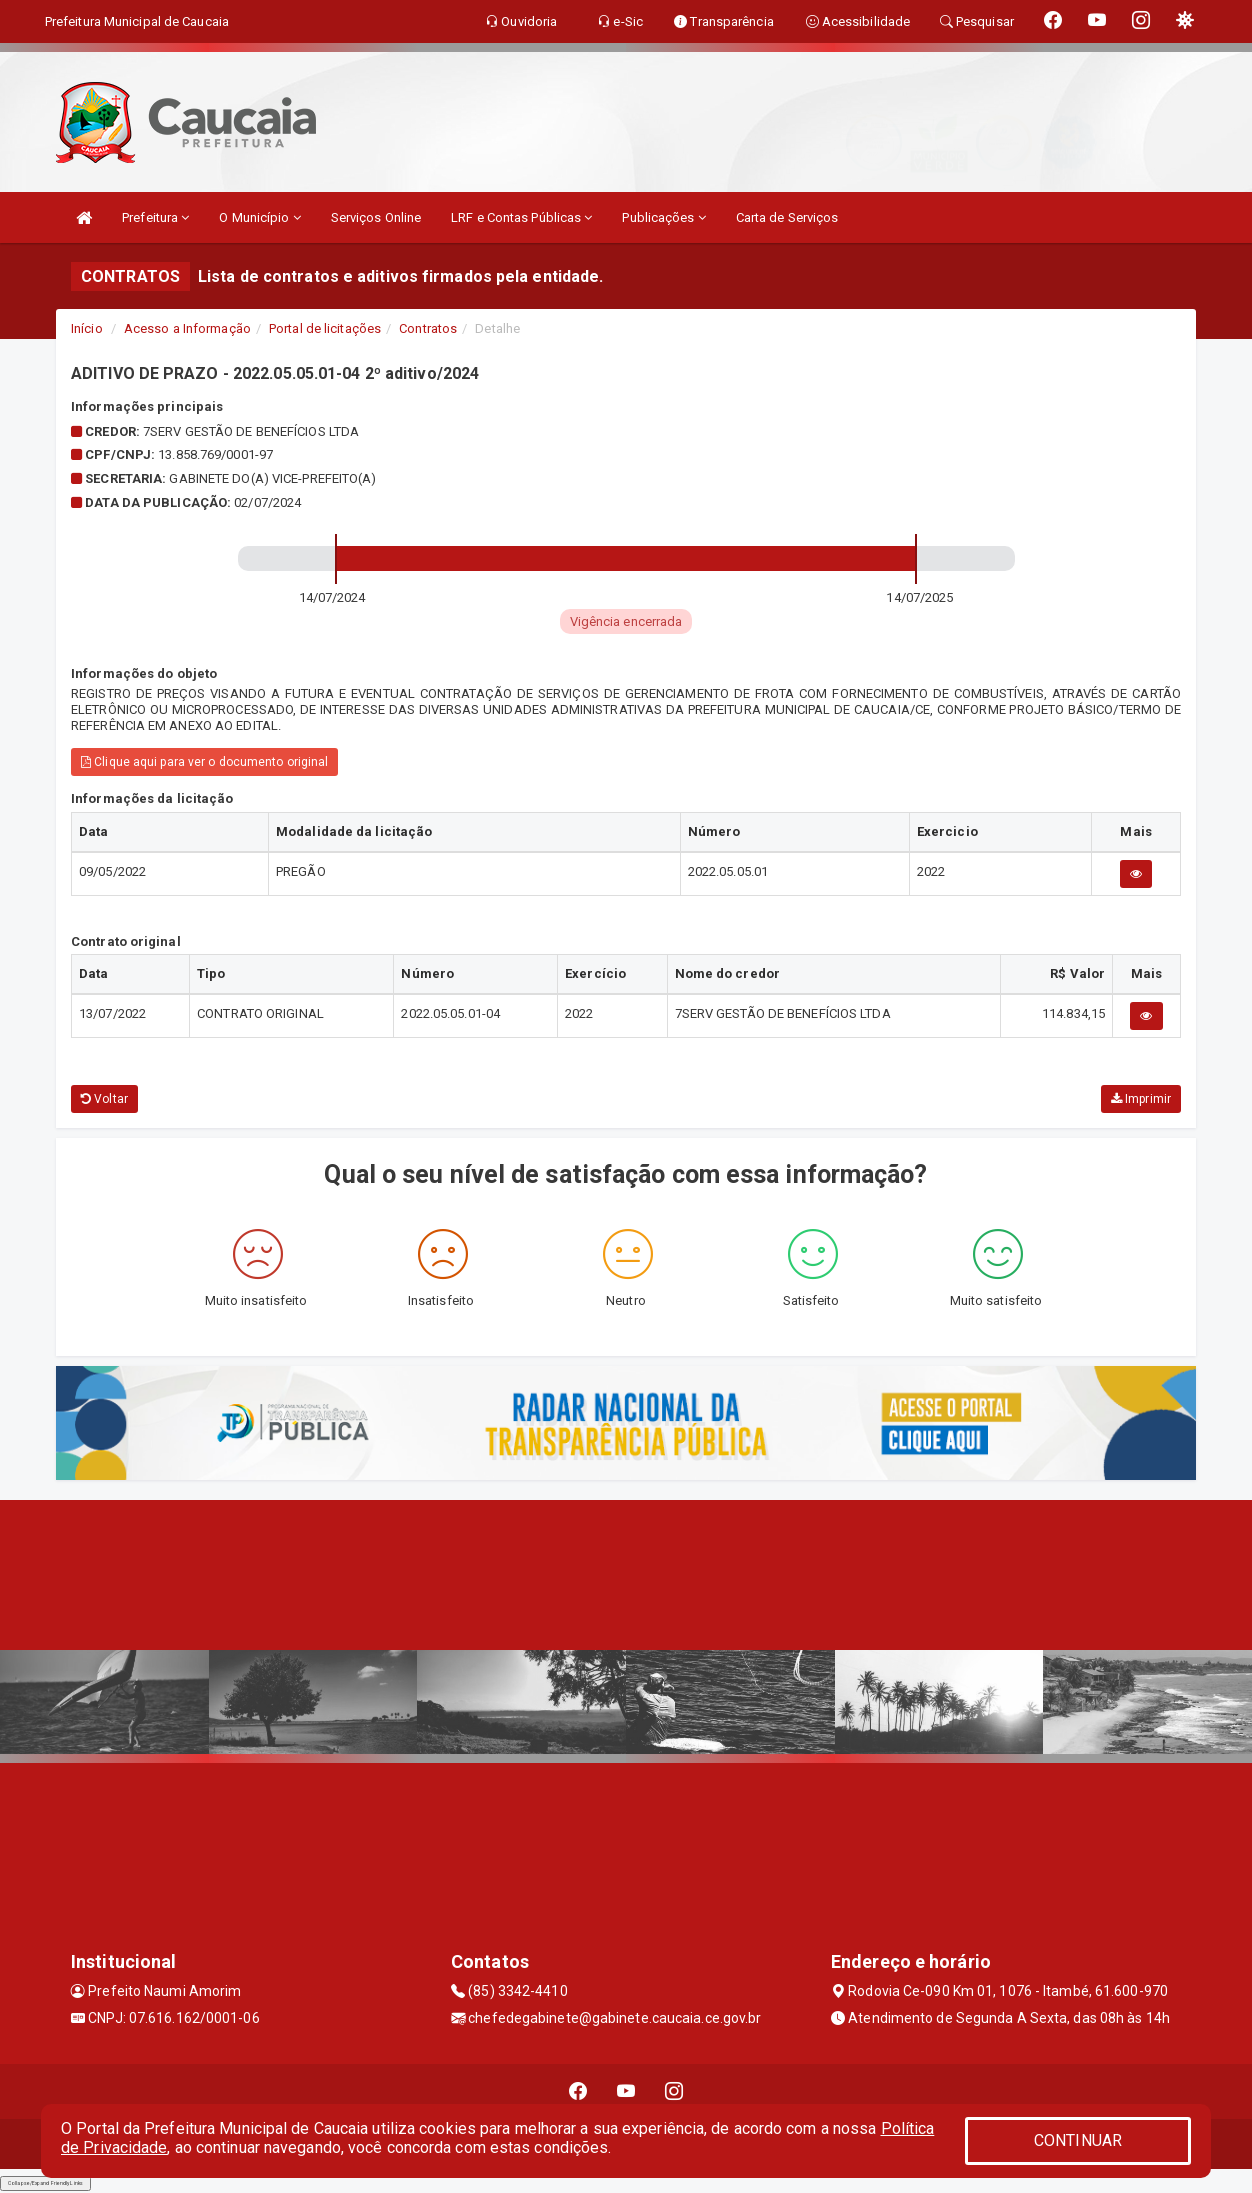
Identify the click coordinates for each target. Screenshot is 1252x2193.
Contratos (428, 328)
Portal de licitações (325, 328)
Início (87, 328)
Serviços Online (376, 217)
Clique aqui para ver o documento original (204, 762)
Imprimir (1141, 1099)
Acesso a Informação (187, 328)
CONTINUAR (1078, 2140)
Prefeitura (155, 217)
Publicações (663, 217)
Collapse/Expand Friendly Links (45, 2183)
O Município (259, 217)
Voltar (104, 1099)
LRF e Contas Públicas (521, 217)
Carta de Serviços (787, 217)
